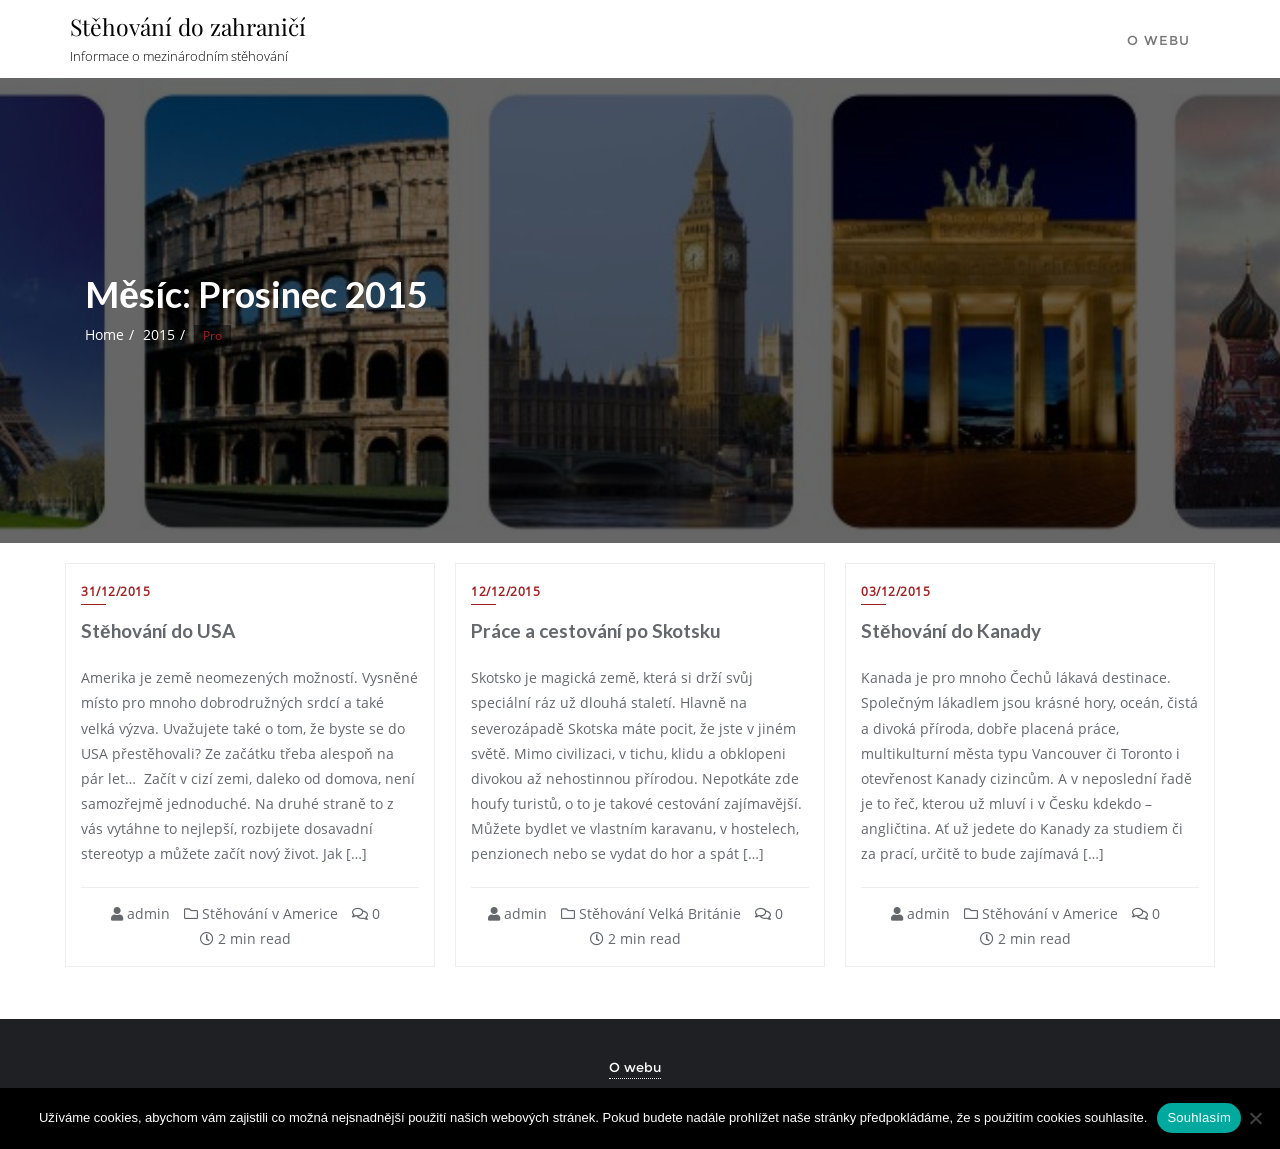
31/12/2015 (115, 591)
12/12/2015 (505, 591)
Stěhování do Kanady (951, 630)
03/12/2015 (895, 591)
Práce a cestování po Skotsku (596, 630)
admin (140, 913)
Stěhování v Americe (261, 913)
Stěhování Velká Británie (651, 913)
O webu (635, 1067)
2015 (159, 334)
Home (104, 334)
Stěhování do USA (158, 630)
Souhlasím (1199, 1117)
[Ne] (1255, 1118)
